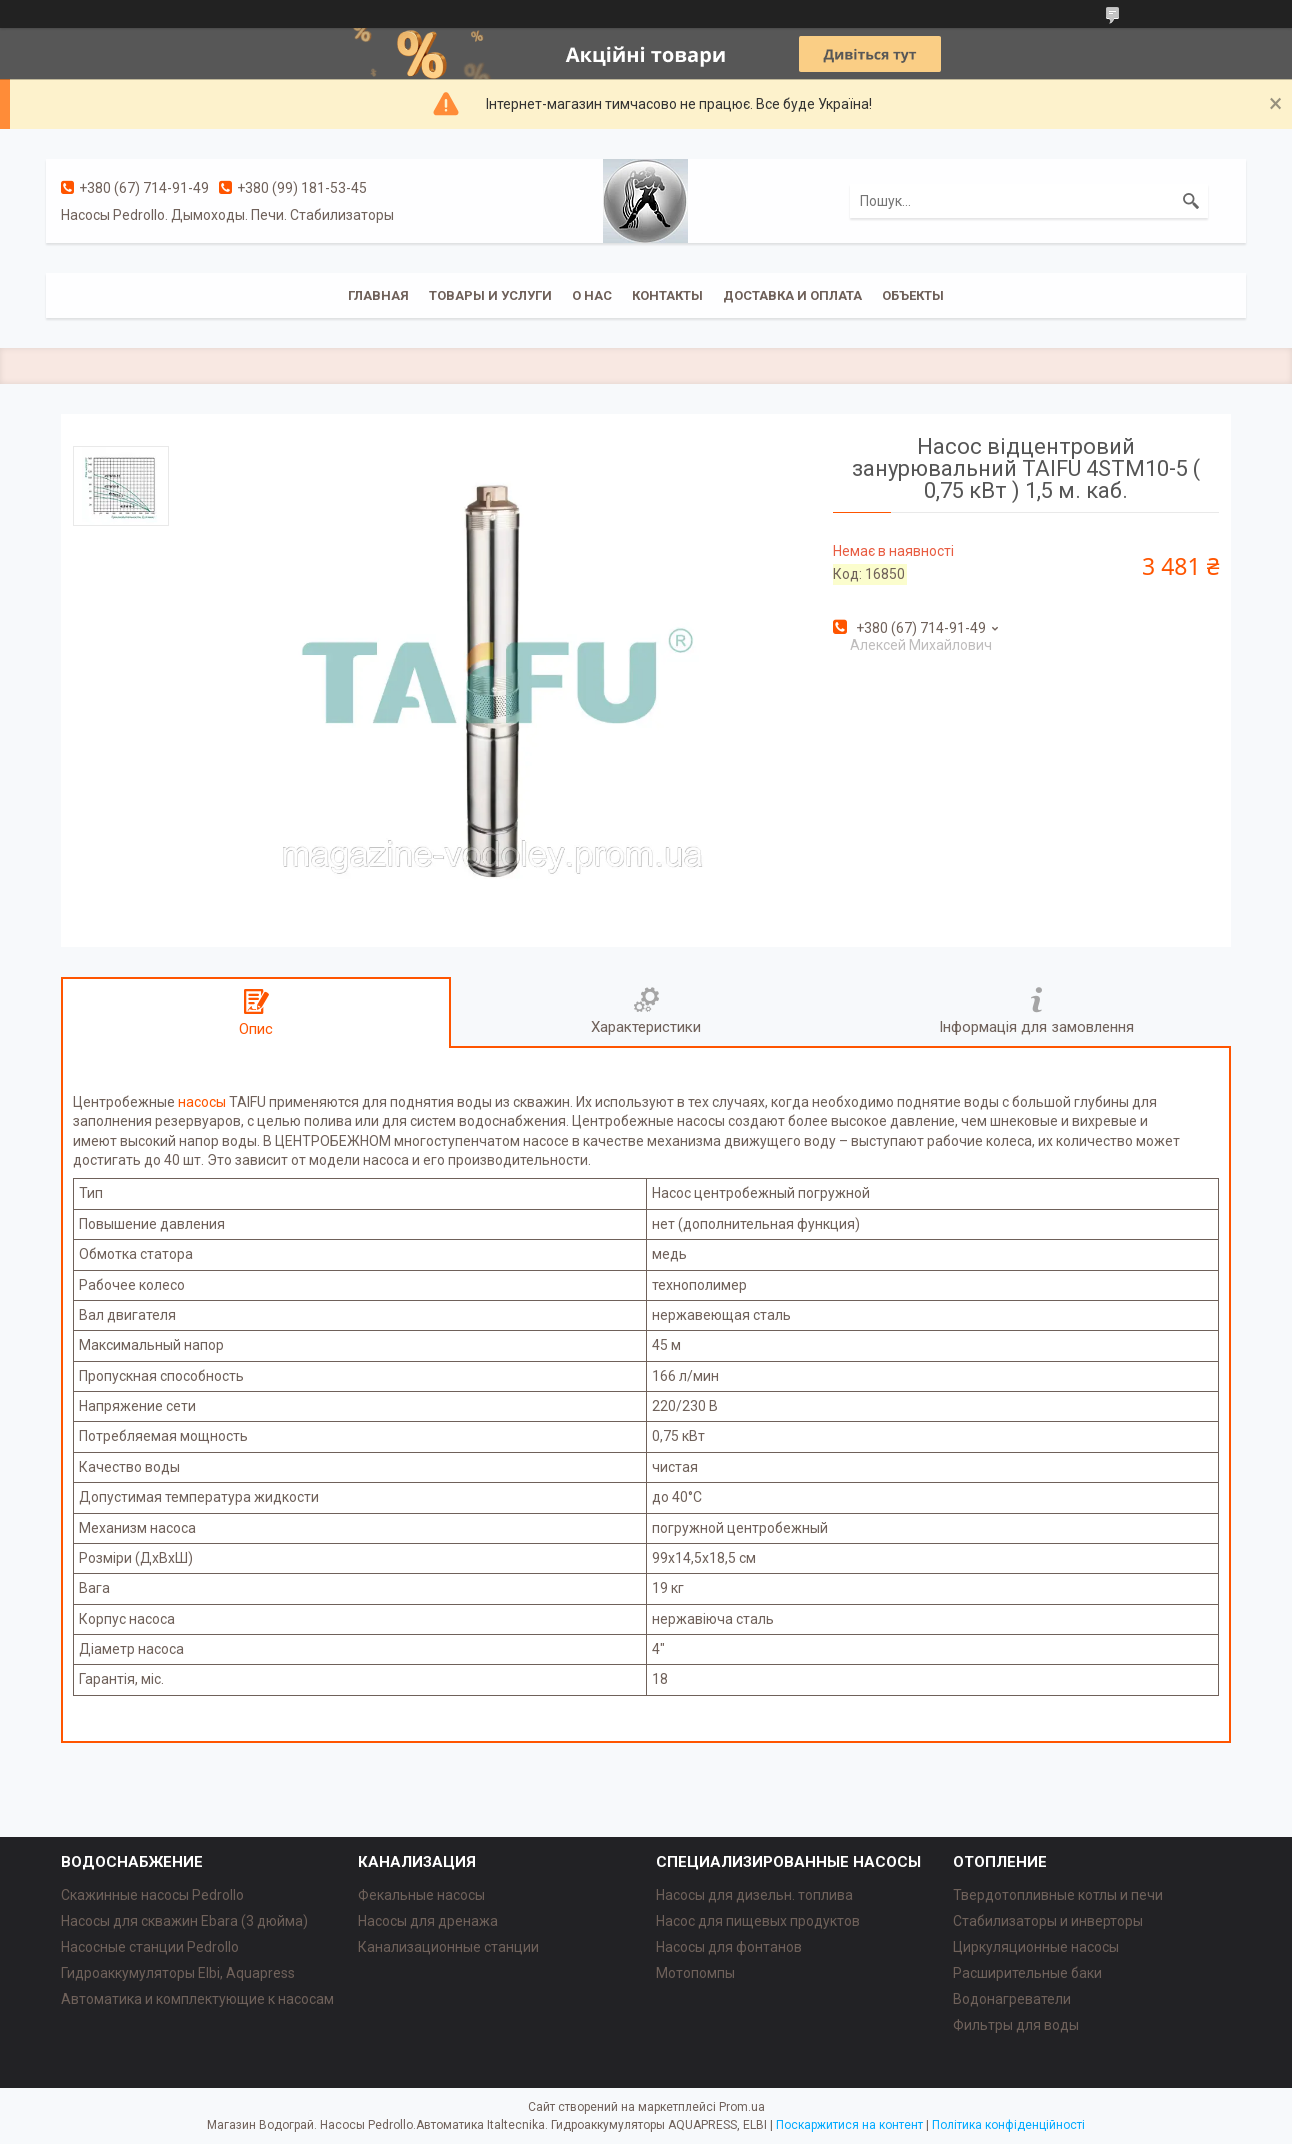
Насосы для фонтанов (729, 1947)
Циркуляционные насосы (1036, 1947)
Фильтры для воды (1016, 2025)
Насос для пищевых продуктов (758, 1921)
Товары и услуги (490, 295)
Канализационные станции (448, 1947)
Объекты (913, 295)
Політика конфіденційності (1008, 2125)
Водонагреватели (1012, 1999)
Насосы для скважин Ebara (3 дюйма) (184, 1921)
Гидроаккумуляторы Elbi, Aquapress (178, 1973)
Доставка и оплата (792, 295)
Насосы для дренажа (428, 1921)
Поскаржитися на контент (849, 2125)
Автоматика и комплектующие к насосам (197, 1999)
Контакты (667, 295)
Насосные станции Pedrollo (150, 1947)
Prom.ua (742, 2107)
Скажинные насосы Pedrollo (152, 1895)
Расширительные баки (1027, 1973)
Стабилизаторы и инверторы (1048, 1921)
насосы (202, 1102)
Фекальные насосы (421, 1895)
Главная (378, 295)
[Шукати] (1191, 201)
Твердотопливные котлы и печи (1058, 1895)
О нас (592, 295)
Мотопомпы (695, 1973)
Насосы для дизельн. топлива (754, 1895)
